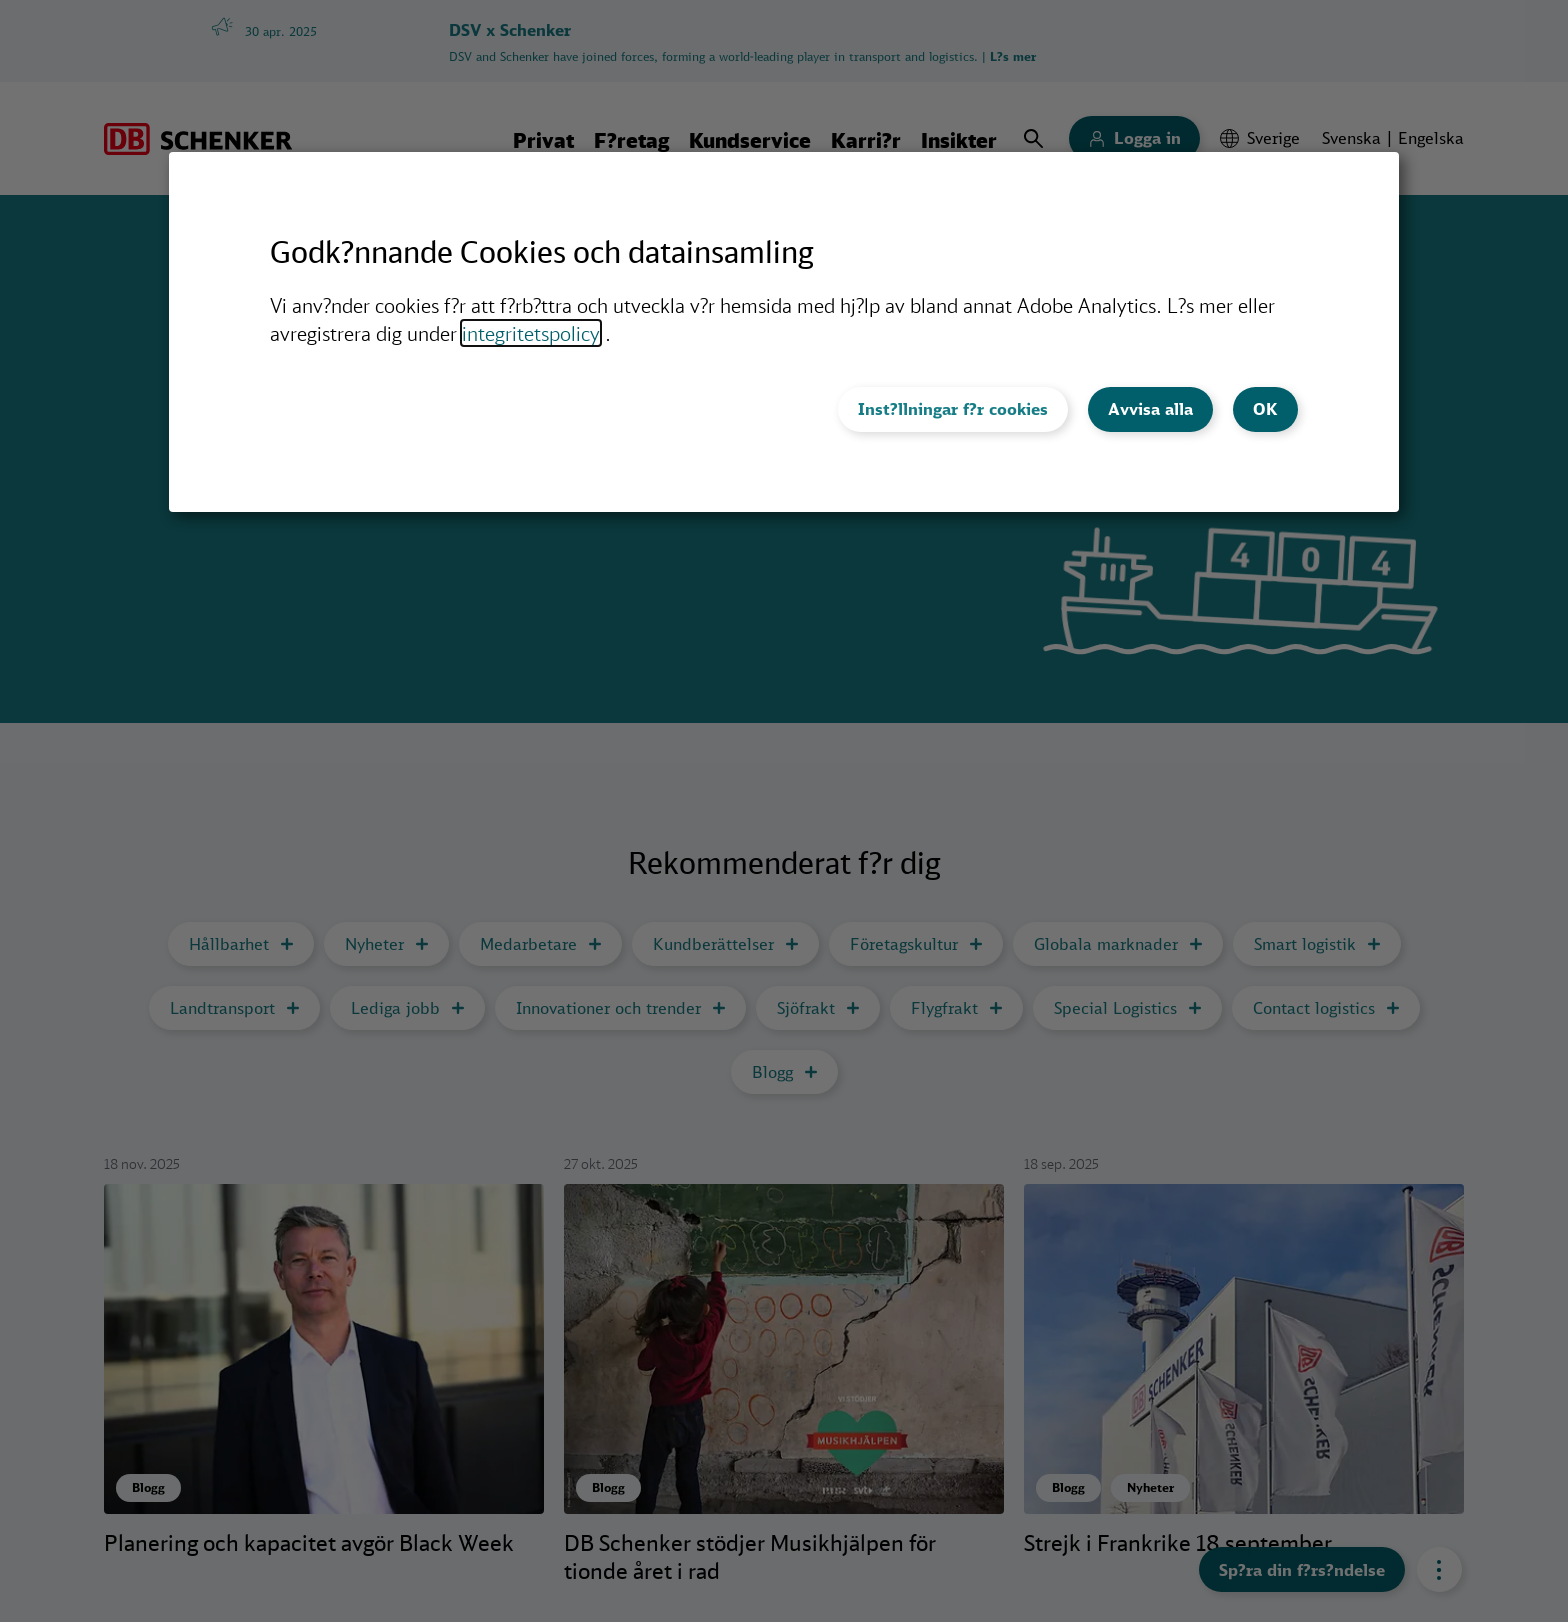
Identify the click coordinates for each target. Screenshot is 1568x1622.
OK (1265, 409)
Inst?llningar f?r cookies (953, 409)
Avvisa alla (1150, 409)
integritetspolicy (531, 333)
